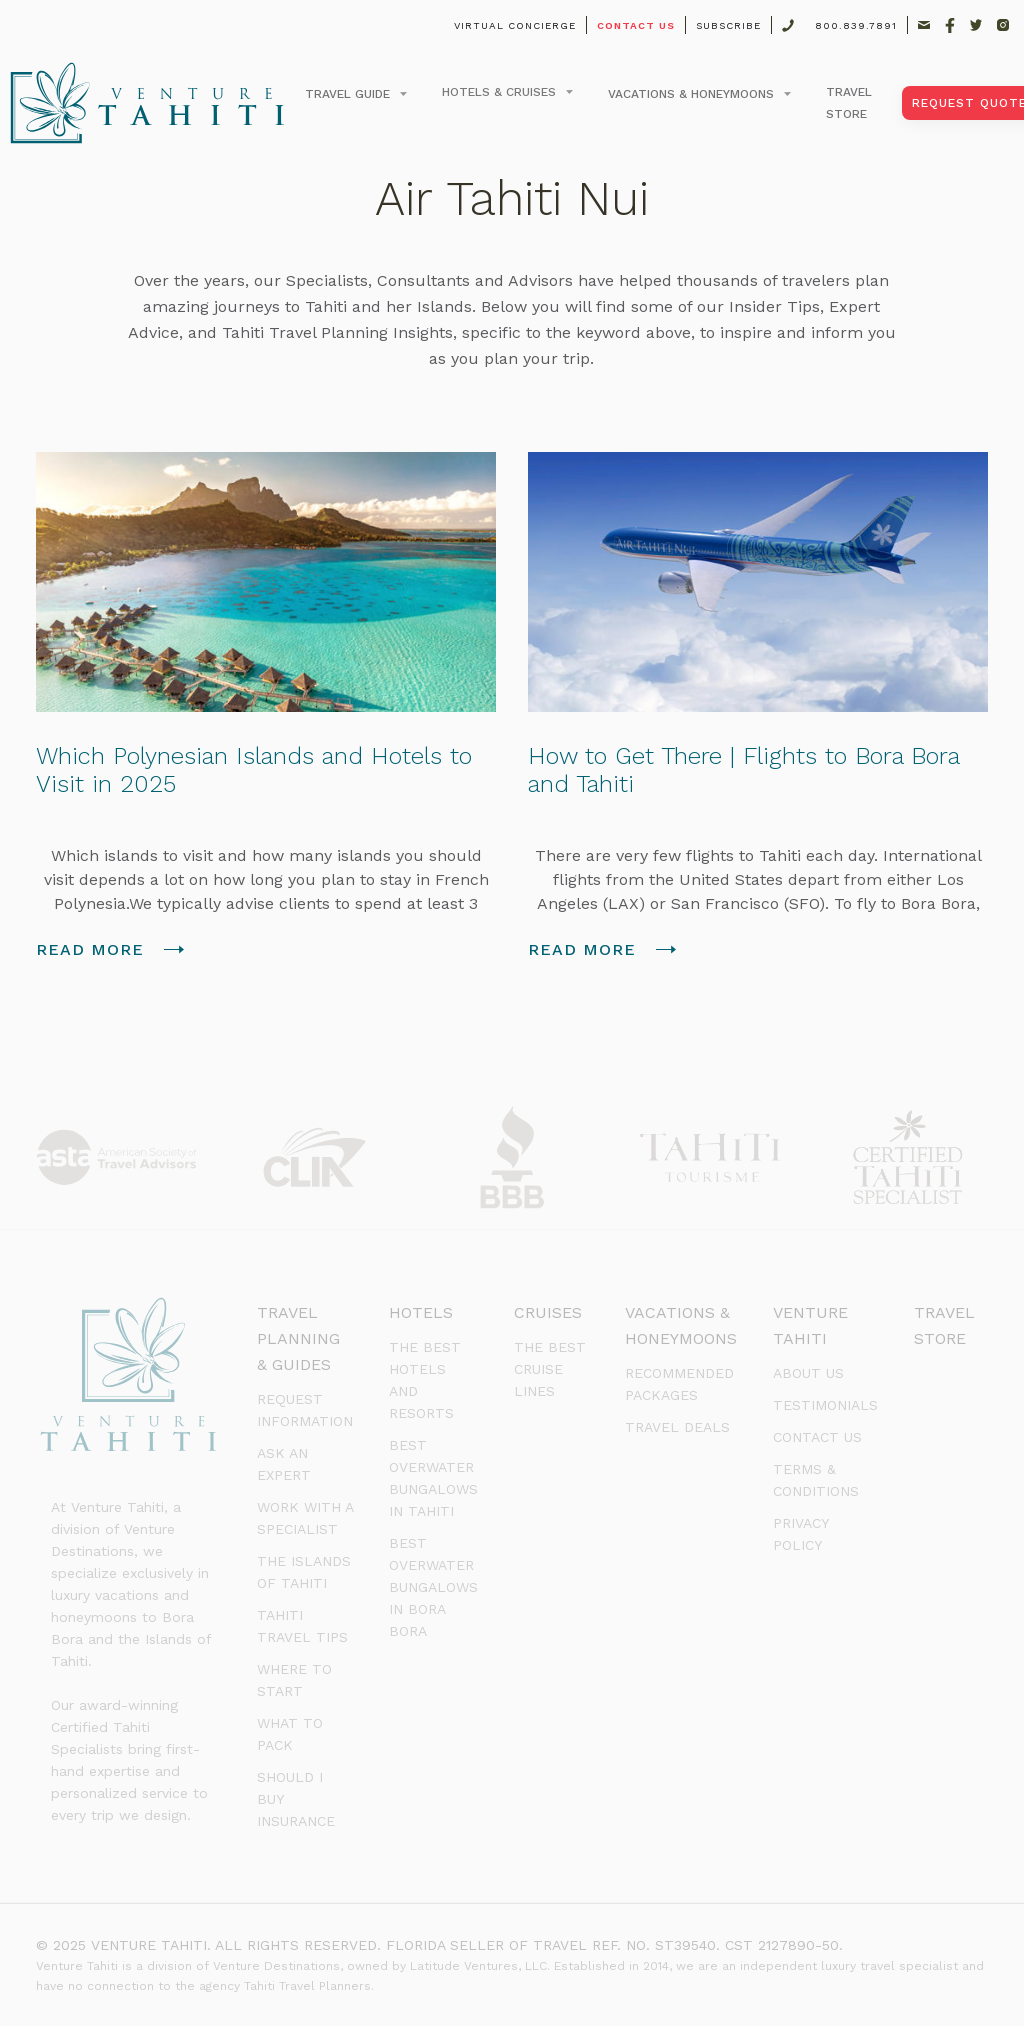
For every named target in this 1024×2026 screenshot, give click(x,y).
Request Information (305, 1410)
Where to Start (294, 1680)
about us (808, 1373)
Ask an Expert (284, 1464)
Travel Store (944, 1325)
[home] (147, 103)
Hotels (421, 1312)
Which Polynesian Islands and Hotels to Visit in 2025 (254, 770)
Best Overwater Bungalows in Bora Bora (433, 1587)
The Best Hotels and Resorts (425, 1380)
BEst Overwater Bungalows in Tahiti (433, 1478)
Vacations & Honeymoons (691, 94)
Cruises (548, 1312)
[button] (353, 94)
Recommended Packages (679, 1384)
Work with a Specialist (305, 1518)
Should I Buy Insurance (296, 1799)
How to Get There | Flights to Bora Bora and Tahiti (743, 770)
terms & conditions (816, 1480)
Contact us (817, 1437)
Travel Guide (347, 94)
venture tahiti (810, 1325)
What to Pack (290, 1734)
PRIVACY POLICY (800, 1534)
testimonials (825, 1405)
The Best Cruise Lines (550, 1369)
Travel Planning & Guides (298, 1338)
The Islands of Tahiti (304, 1572)
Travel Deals (677, 1427)
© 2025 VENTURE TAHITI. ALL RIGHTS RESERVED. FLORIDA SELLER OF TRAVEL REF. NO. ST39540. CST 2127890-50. (439, 1945)
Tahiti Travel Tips (302, 1626)
